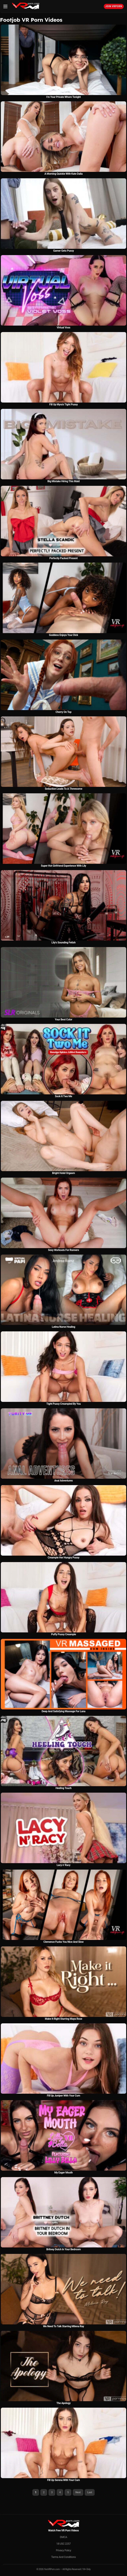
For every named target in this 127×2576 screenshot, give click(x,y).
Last (89, 2492)
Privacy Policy (63, 2550)
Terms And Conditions (63, 2557)
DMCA (63, 2537)
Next (78, 2492)
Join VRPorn (113, 6)
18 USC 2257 (63, 2543)
